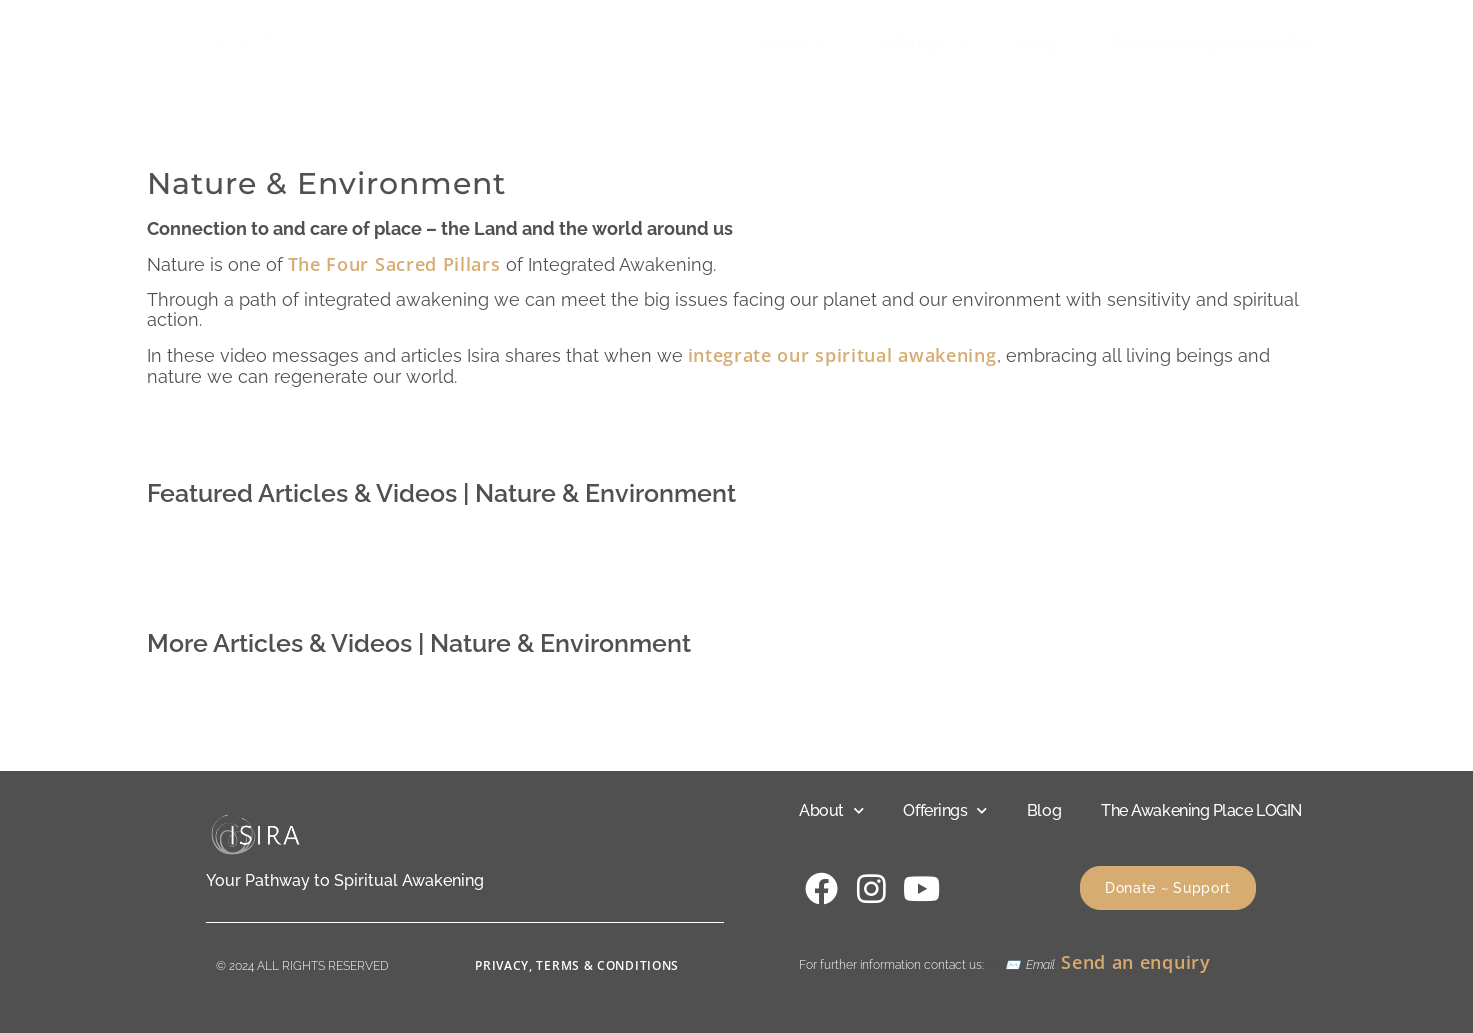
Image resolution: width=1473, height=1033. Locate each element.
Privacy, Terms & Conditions (577, 965)
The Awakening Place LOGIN (1209, 43)
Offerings (924, 43)
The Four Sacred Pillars (394, 264)
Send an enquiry (1136, 962)
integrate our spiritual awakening (842, 355)
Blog (1037, 43)
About (796, 43)
